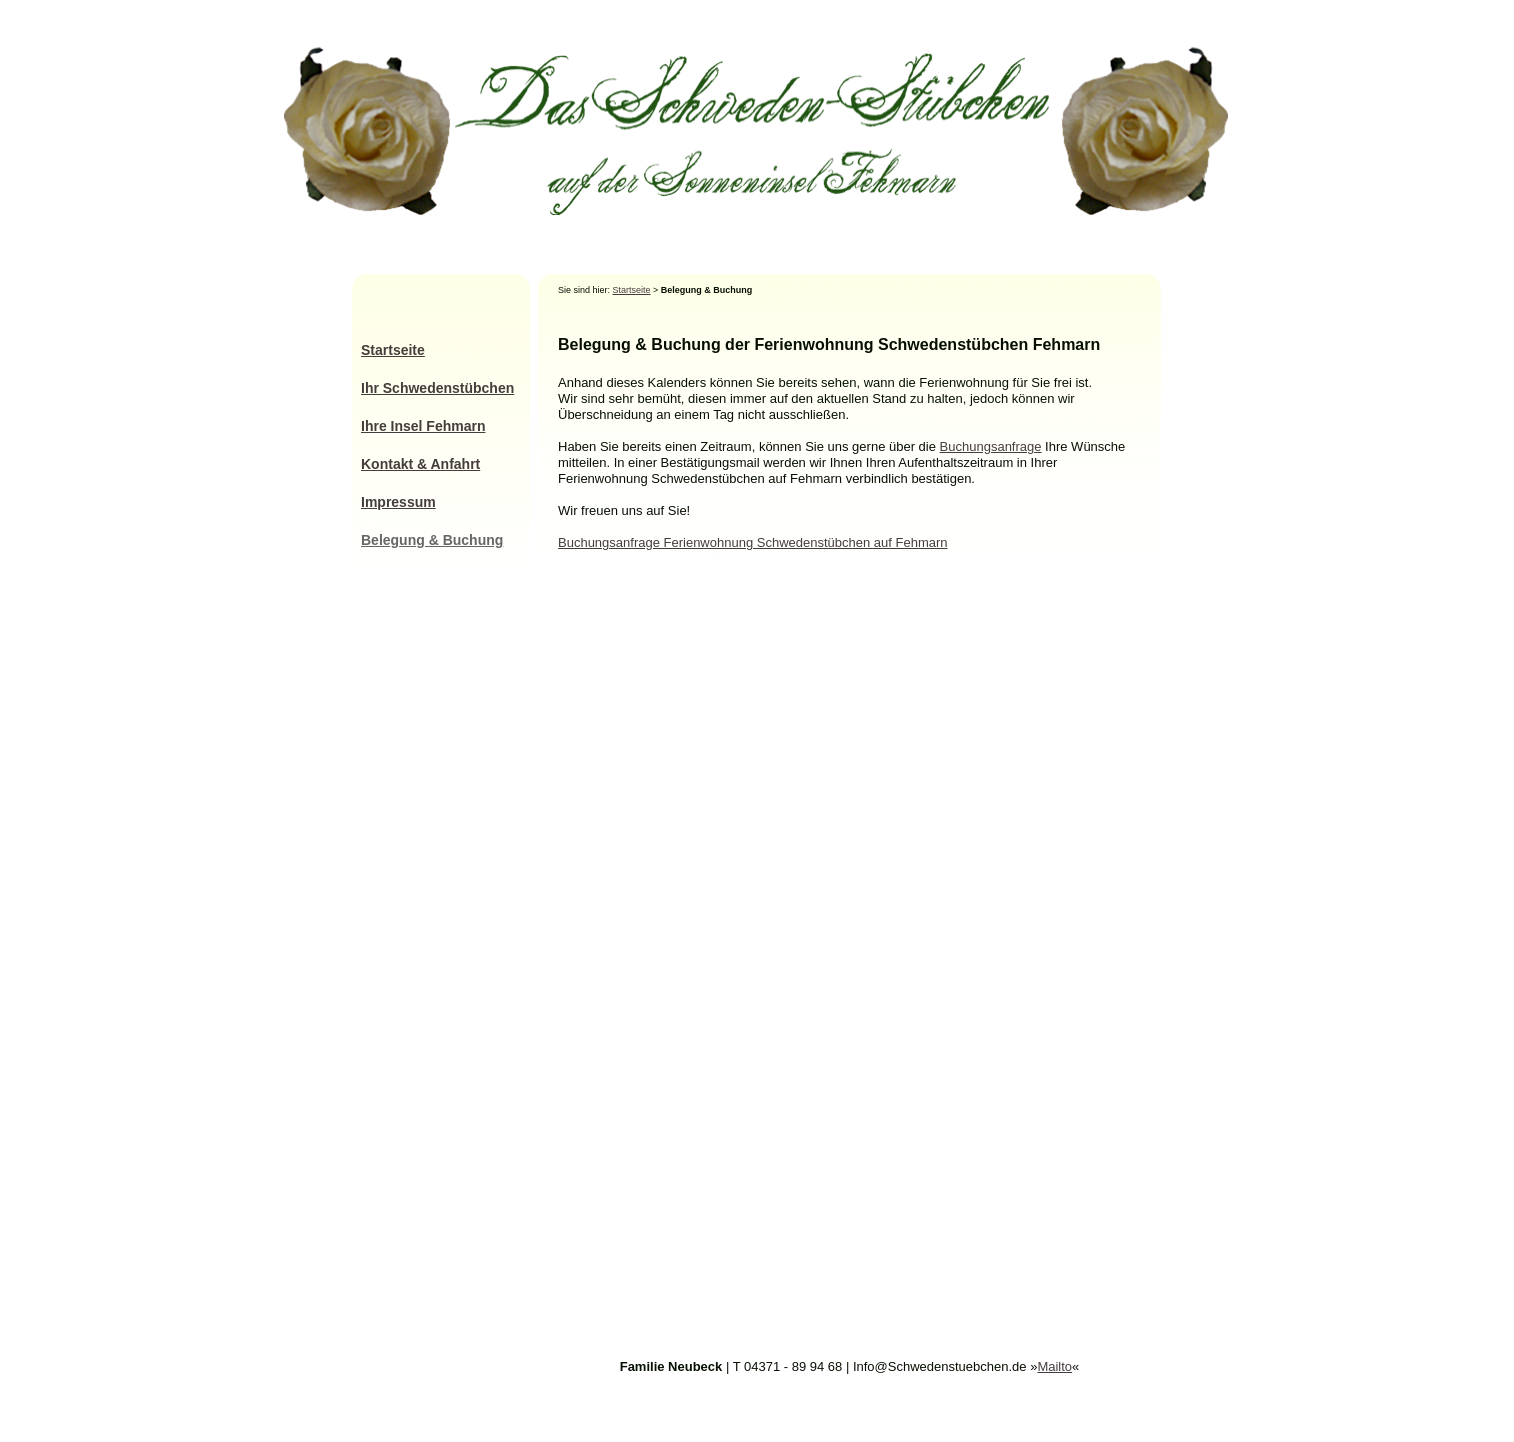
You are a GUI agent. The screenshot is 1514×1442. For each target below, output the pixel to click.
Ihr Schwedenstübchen (437, 388)
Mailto (1054, 1366)
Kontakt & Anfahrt (420, 464)
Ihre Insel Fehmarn (423, 426)
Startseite (632, 290)
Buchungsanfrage (991, 446)
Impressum (398, 502)
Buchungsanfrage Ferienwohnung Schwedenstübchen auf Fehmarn (753, 542)
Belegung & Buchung (432, 540)
